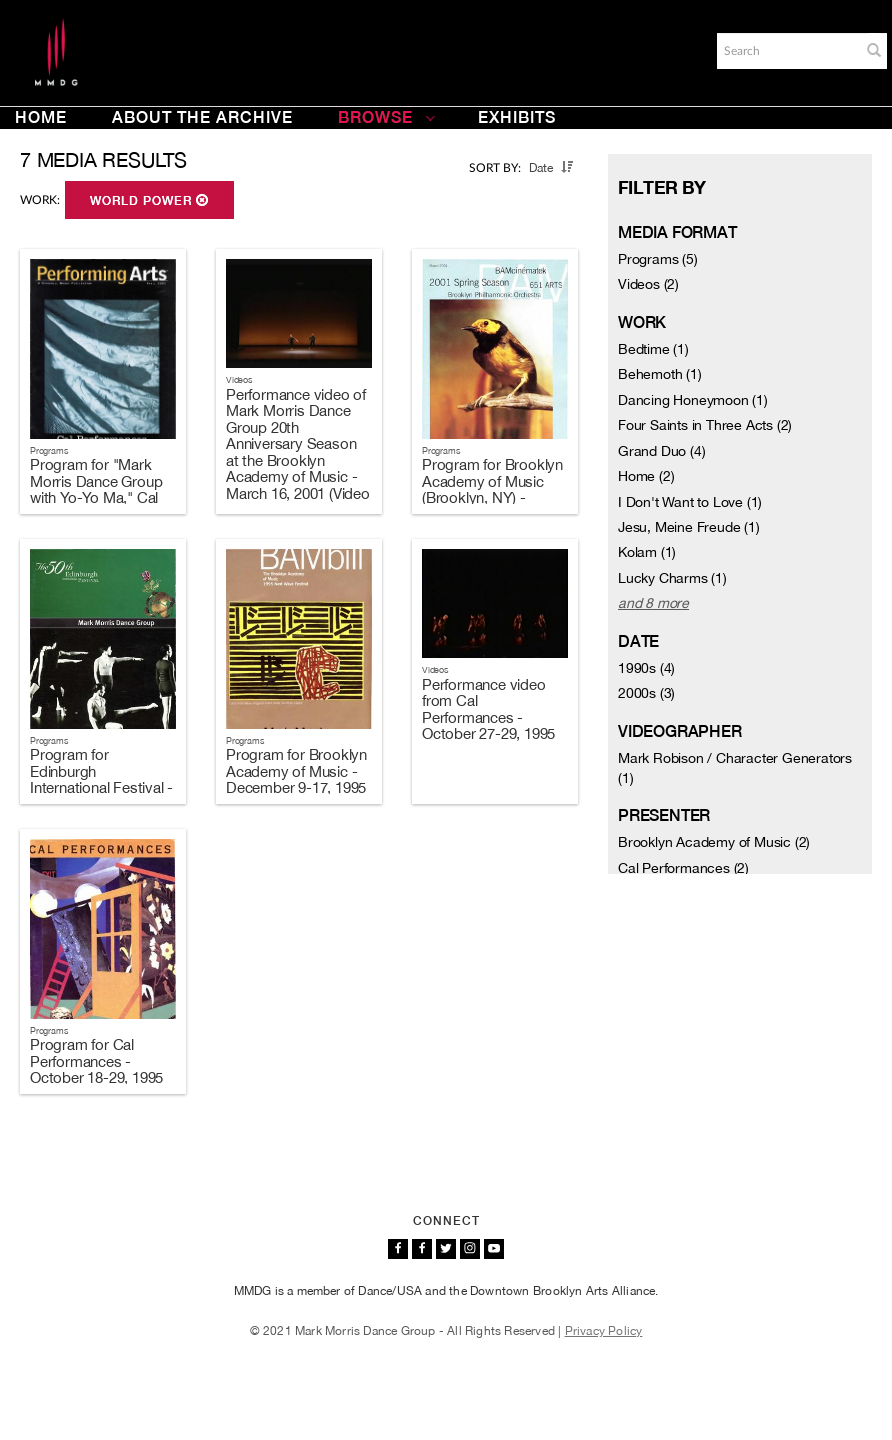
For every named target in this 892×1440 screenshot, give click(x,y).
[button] (874, 50)
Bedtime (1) (653, 349)
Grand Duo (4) (661, 451)
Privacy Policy (604, 1331)
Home (41, 117)
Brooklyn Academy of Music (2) (714, 842)
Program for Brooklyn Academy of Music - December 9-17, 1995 (296, 771)
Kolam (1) (647, 552)
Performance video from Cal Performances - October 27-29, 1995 (488, 709)
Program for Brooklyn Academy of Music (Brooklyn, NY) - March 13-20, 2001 (492, 489)
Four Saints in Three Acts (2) (705, 425)
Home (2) (646, 476)
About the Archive (202, 117)
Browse (387, 117)
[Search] (787, 51)
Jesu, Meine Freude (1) (689, 527)
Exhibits (517, 117)
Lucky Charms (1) (672, 578)
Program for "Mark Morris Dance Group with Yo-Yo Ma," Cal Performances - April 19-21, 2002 (97, 497)
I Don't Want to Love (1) (690, 502)
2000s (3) (646, 693)
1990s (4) (646, 668)
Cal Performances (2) (683, 868)
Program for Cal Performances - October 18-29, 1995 (96, 1061)
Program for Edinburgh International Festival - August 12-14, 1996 (101, 779)
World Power (149, 201)
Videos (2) (648, 284)
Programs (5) (658, 259)
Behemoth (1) (660, 374)
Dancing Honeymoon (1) (693, 400)
